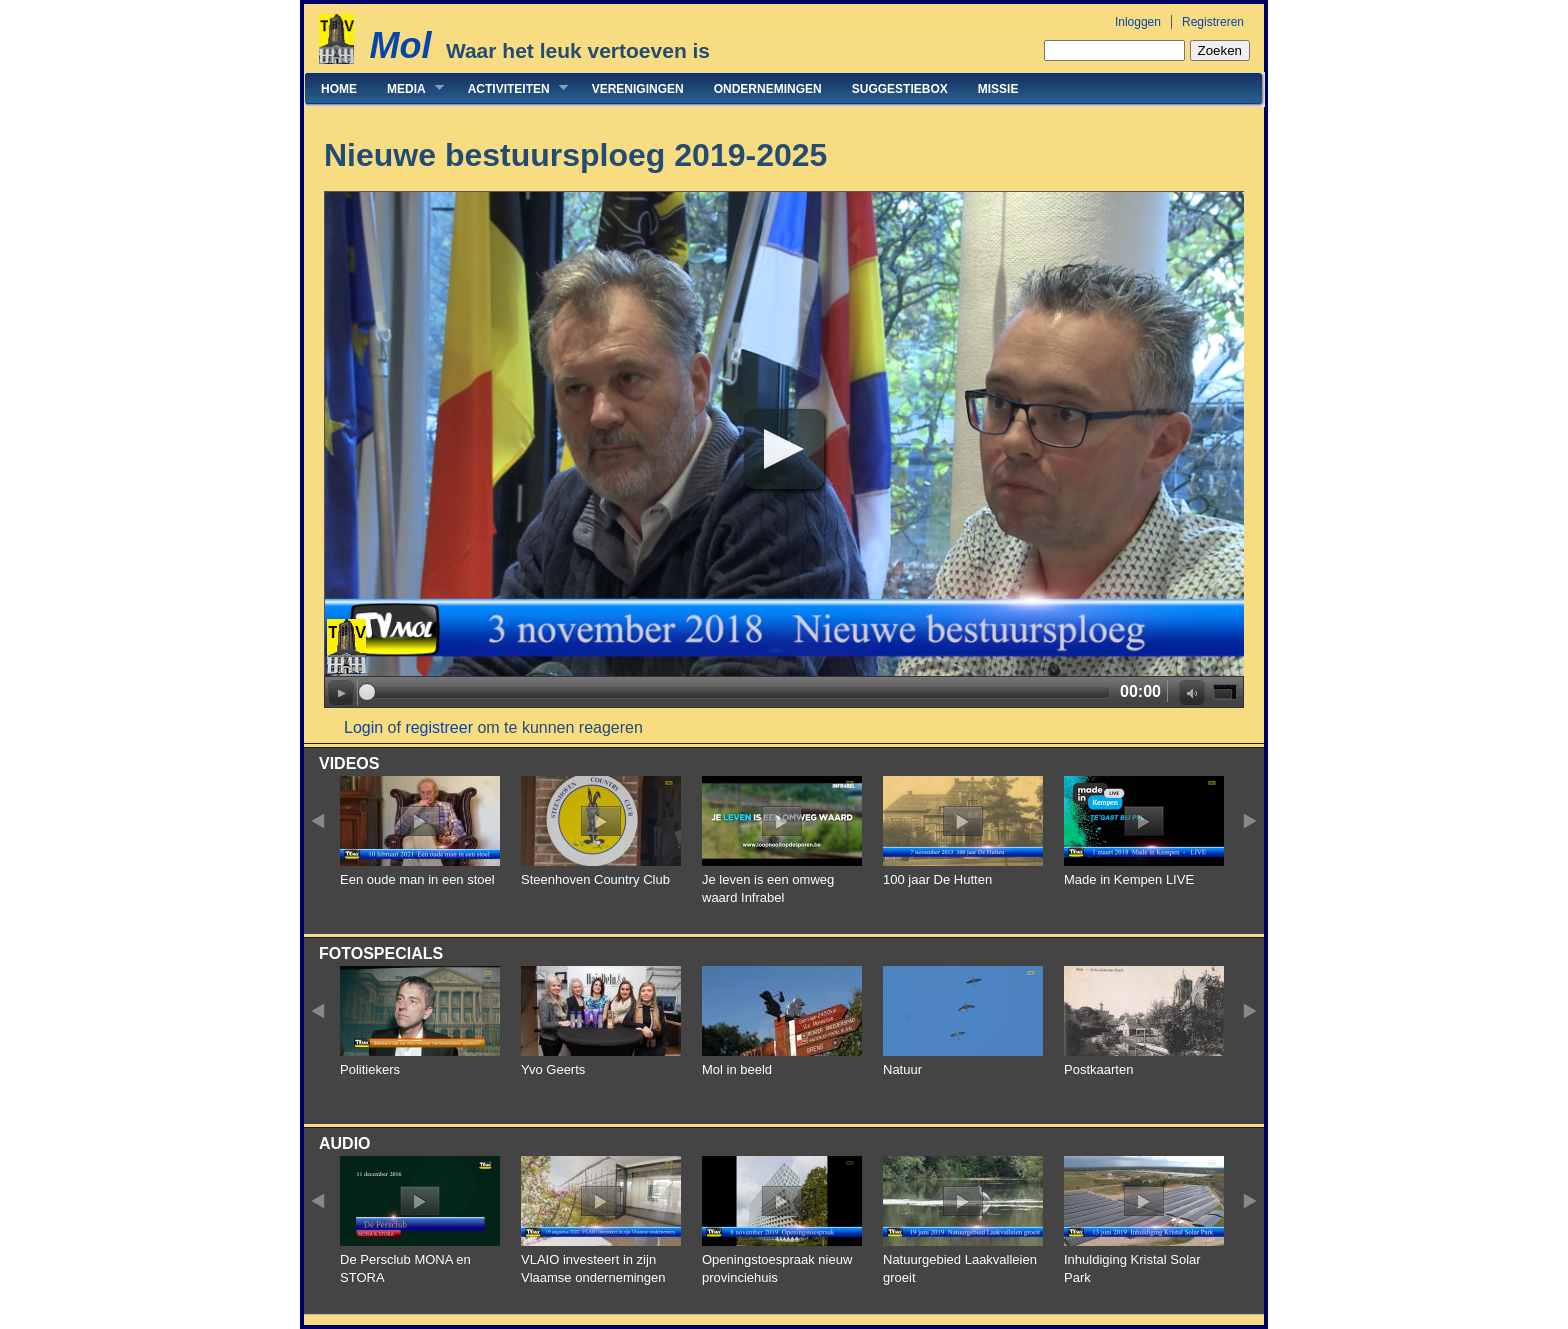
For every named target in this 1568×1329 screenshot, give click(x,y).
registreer (439, 727)
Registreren (1213, 22)
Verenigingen (638, 89)
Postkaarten (1098, 1069)
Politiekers (370, 1069)
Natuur (902, 1069)
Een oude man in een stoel (417, 879)
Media (408, 88)
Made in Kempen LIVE (1129, 879)
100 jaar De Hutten (937, 879)
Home (339, 89)
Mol (400, 45)
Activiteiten (510, 88)
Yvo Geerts (553, 1069)
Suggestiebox (900, 89)
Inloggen (1138, 22)
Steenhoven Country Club (595, 879)
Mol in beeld (737, 1069)
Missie (998, 89)
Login (363, 727)
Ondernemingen (768, 89)
